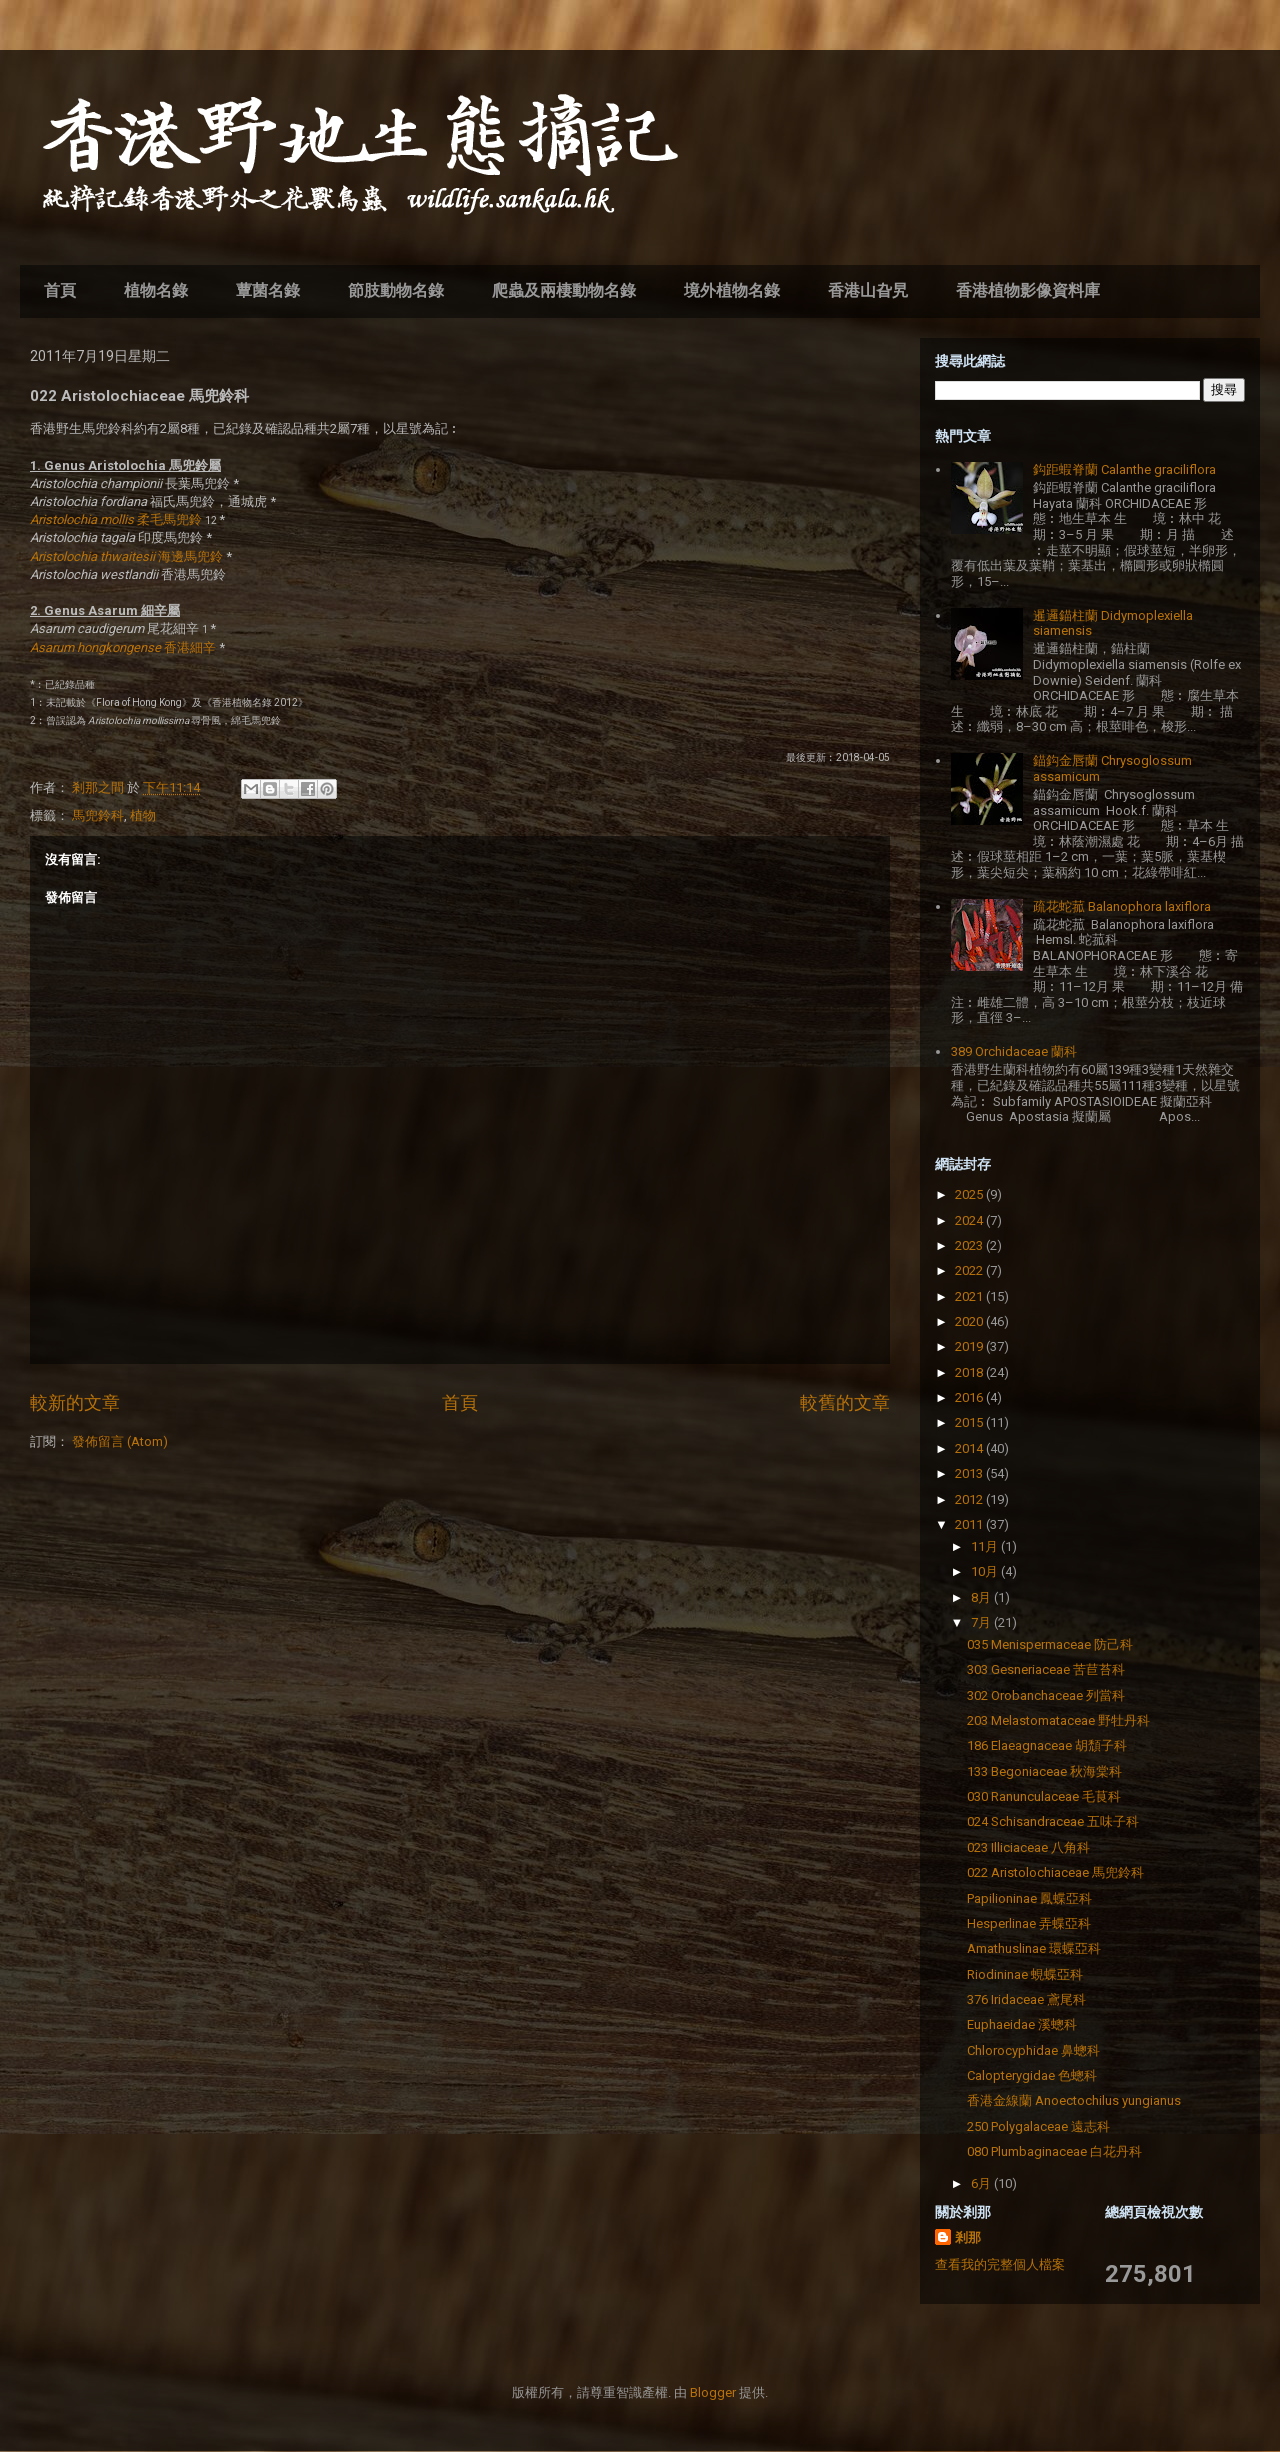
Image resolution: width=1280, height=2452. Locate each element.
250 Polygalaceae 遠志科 (1038, 2126)
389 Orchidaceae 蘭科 (1014, 1051)
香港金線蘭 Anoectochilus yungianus (1074, 2100)
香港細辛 (123, 647)
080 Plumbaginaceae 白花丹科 (1054, 2151)
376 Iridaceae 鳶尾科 (1026, 1999)
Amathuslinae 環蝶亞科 (1034, 1948)
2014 (970, 1448)
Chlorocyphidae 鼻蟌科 (1033, 2050)
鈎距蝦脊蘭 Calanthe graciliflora (1124, 469)
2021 (970, 1296)
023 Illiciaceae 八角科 (1028, 1847)
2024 (970, 1220)
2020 (970, 1321)
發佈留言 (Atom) (120, 1441)
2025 (970, 1194)
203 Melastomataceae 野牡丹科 (1058, 1720)
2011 (970, 1524)
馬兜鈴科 (98, 815)
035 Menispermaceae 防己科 (1050, 1644)
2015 (970, 1422)
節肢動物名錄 (396, 290)
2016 (970, 1397)
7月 (982, 1622)
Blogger (713, 2392)
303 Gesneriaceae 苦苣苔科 (1046, 1669)
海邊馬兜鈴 (126, 556)
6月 (982, 2183)
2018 (970, 1372)
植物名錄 (156, 290)
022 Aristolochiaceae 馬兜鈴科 (1055, 1872)
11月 (986, 1546)
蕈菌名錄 (268, 290)
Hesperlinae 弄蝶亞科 (1029, 1923)
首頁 (60, 290)
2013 (970, 1473)
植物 (143, 815)
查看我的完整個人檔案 (1000, 2264)
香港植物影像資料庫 (1028, 290)
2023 (970, 1245)
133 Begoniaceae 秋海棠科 (1044, 1771)
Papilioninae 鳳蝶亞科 (1029, 1898)
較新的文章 (75, 1402)
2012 (970, 1499)
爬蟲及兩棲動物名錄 (564, 290)
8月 (982, 1597)
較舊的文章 (845, 1402)
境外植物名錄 (732, 290)
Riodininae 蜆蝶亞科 (1025, 1974)
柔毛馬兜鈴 (116, 519)
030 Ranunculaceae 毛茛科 (1044, 1796)
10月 (986, 1571)
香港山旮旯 (868, 290)
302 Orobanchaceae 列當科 (1046, 1695)
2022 (970, 1270)
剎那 (968, 2237)
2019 (970, 1346)
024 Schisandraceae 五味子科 (1053, 1821)
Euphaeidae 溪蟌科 (1022, 2024)
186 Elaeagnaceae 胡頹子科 (1047, 1745)
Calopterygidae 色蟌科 (1032, 2075)
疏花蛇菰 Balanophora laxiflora (1122, 906)
